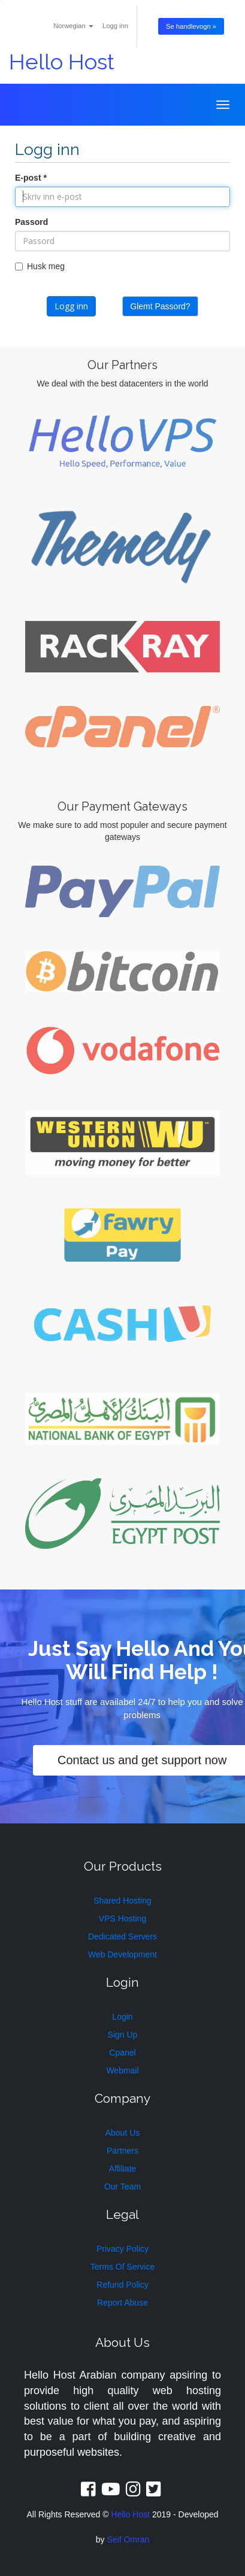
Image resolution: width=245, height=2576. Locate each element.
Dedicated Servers (122, 1936)
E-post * (31, 177)
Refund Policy (122, 2284)
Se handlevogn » (191, 26)
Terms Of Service (122, 2266)
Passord (31, 222)
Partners (122, 2150)
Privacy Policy (122, 2249)
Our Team (122, 2186)
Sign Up (123, 2034)
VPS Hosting (122, 1918)
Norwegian (73, 25)
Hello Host (61, 62)
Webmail (122, 2070)
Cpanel (122, 2052)
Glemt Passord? (160, 306)
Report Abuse (122, 2302)
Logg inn (115, 25)
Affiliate (123, 2168)
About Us (122, 2132)
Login (122, 2016)
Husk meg (40, 266)
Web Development (122, 1954)
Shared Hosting (122, 1900)
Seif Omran (128, 2539)
